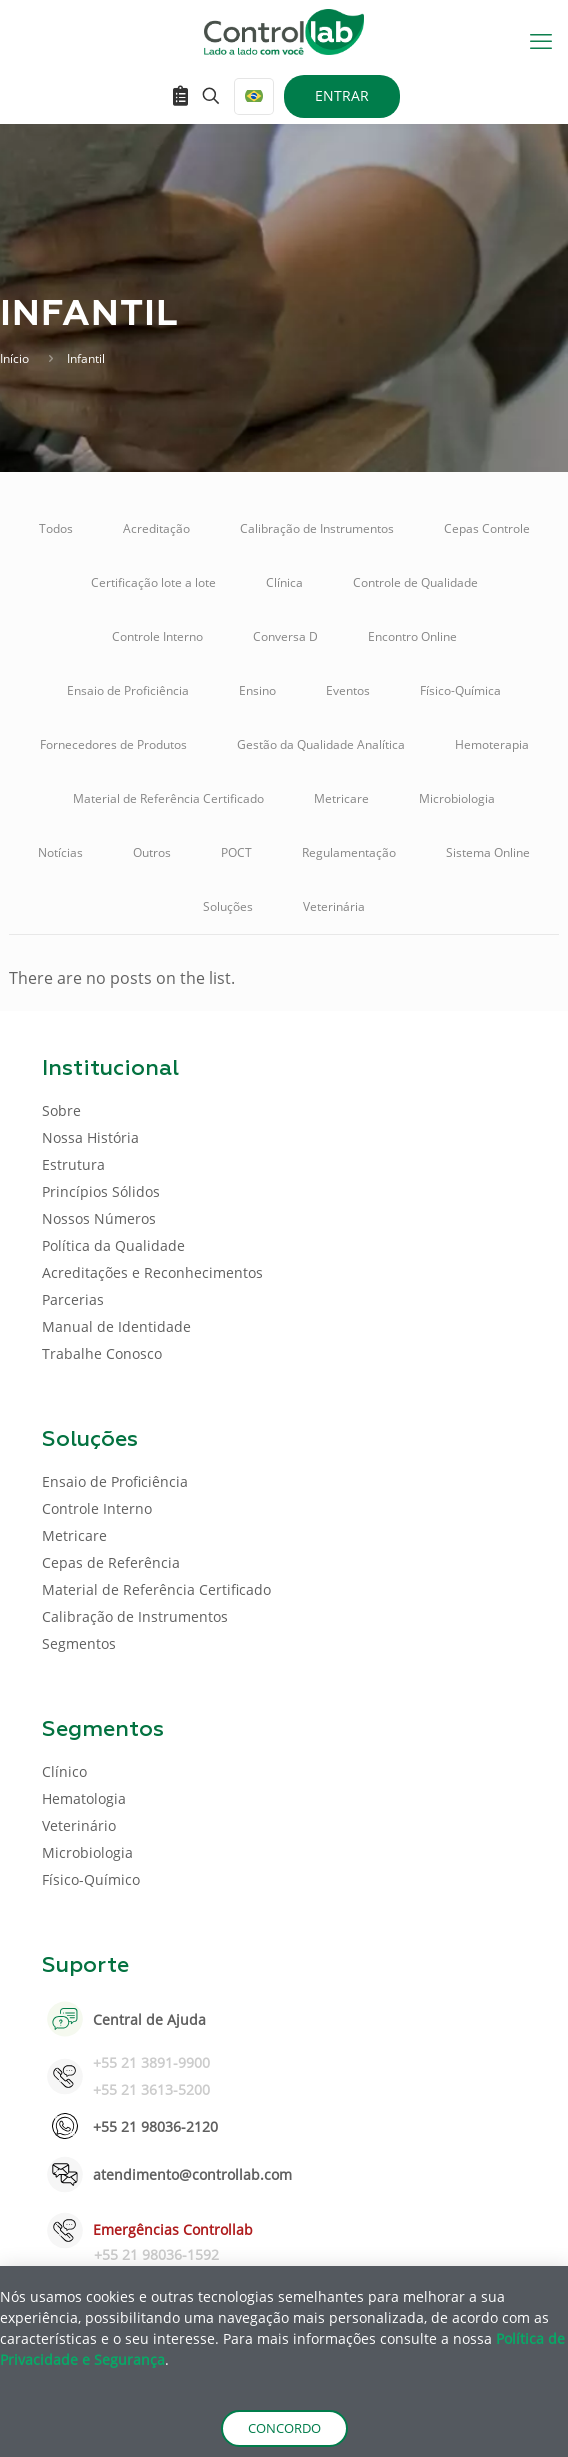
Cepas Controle (487, 528)
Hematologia (84, 1798)
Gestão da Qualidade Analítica (321, 744)
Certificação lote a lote (153, 582)
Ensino (257, 690)
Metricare (341, 798)
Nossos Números (99, 1218)
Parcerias (73, 1299)
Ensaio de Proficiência (128, 690)
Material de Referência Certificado (168, 798)
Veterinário (79, 1825)
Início (14, 358)
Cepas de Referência (111, 1562)
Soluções (228, 906)
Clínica (284, 582)
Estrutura (73, 1164)
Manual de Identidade (116, 1326)
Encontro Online (412, 636)
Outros (152, 852)
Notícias (60, 852)
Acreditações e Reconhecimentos (152, 1272)
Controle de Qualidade (415, 582)
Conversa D (285, 636)
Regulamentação (349, 852)
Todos (56, 528)
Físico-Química (460, 690)
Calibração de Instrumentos (317, 528)
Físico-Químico (91, 1879)
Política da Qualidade (113, 1245)
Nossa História (90, 1137)
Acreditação (156, 528)
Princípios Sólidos (101, 1191)
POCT (236, 852)
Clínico (64, 1771)
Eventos (348, 690)
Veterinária (334, 906)
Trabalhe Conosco (102, 1353)
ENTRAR (342, 95)
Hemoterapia (492, 744)
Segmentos (79, 1643)
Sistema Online (488, 852)
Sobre (61, 1110)
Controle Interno (157, 636)
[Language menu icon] (254, 96)
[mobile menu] (541, 40)
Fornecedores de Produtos (113, 744)
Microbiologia (457, 798)
